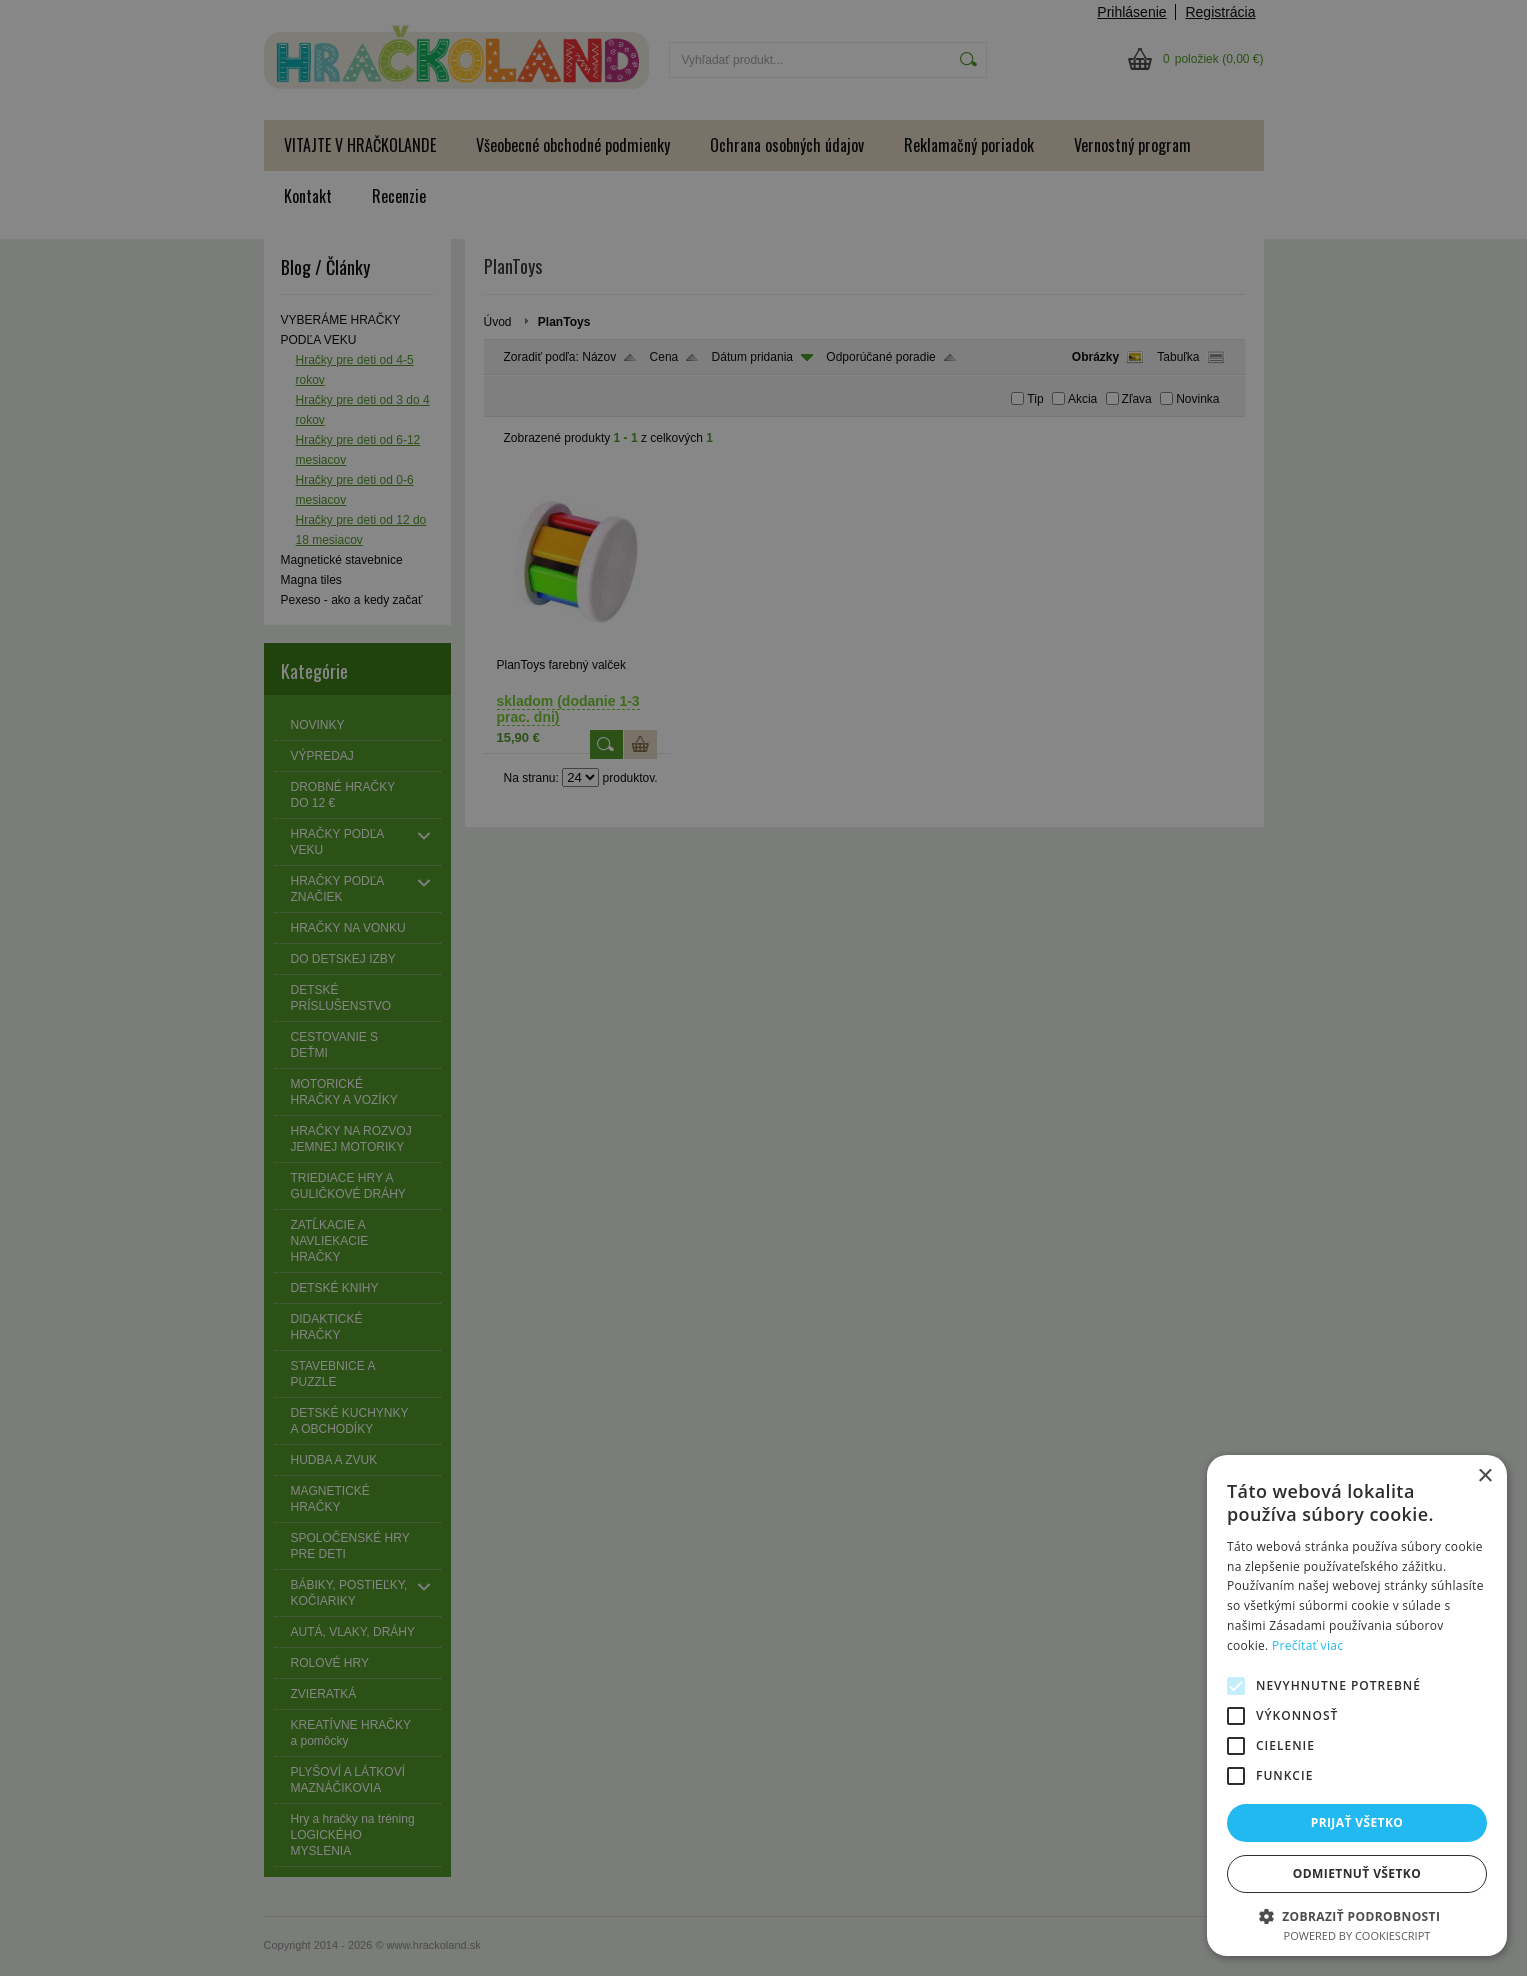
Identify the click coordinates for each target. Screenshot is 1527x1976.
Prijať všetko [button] (1357, 1822)
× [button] (1484, 1476)
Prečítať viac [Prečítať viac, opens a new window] (1307, 1645)
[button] (1357, 1915)
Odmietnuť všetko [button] (1357, 1873)
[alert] (763, 988)
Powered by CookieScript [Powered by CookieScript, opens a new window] (1357, 1935)
